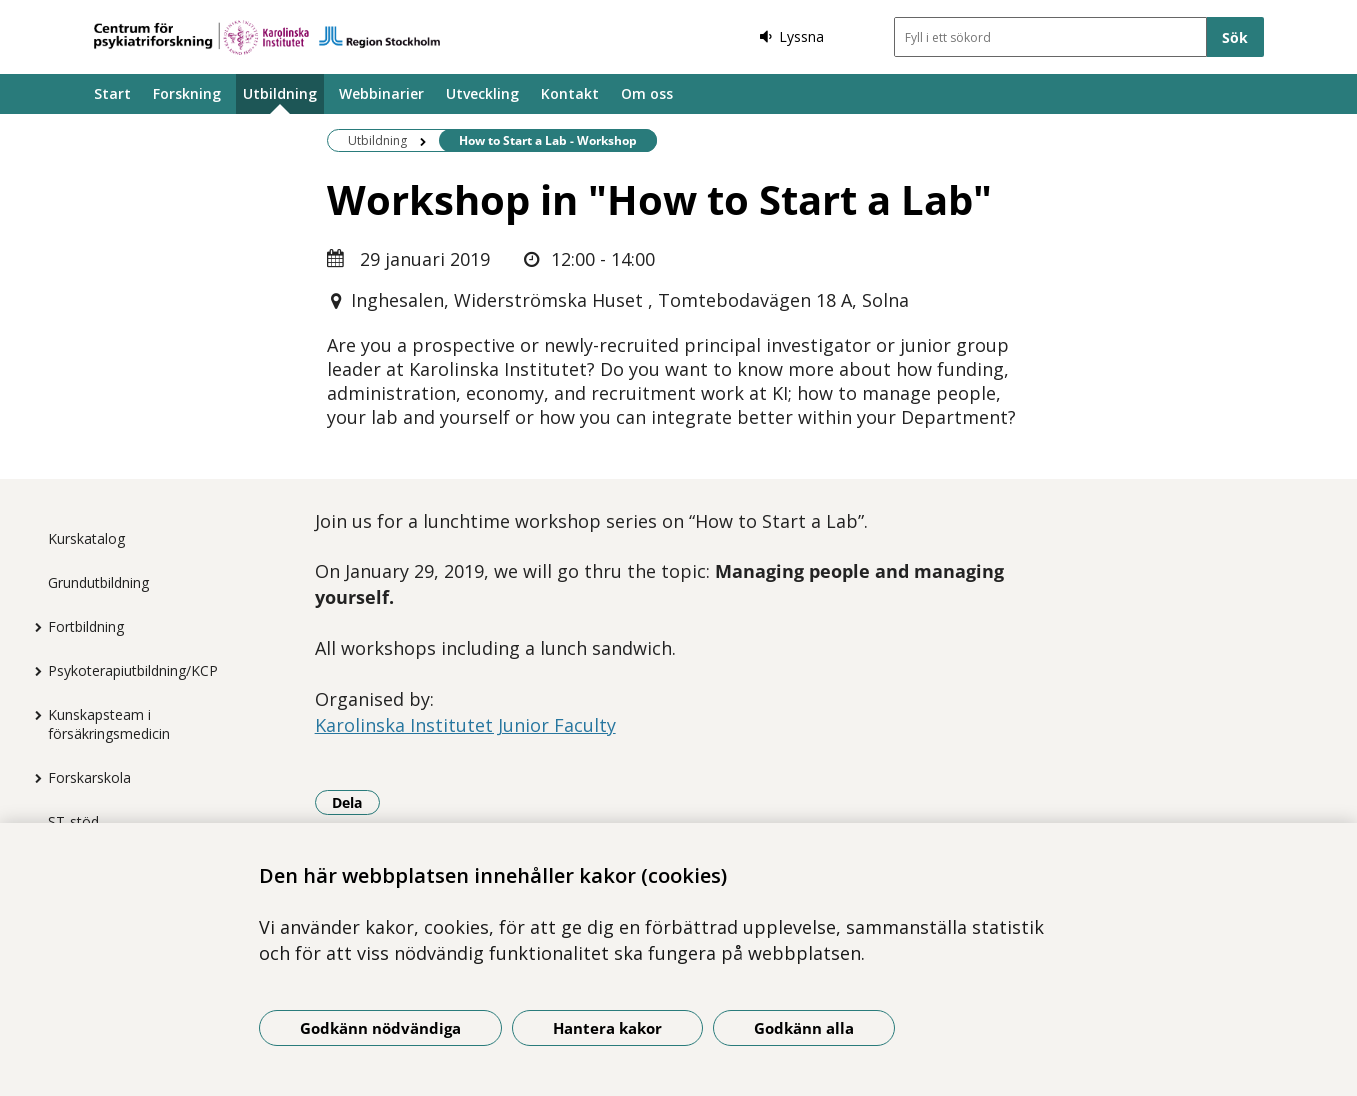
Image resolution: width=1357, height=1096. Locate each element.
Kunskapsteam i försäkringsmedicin (109, 724)
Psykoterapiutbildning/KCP (133, 670)
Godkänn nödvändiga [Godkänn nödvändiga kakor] (380, 1028)
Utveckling (482, 93)
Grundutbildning (98, 582)
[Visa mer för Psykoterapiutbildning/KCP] (33, 671)
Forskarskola (89, 777)
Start (112, 93)
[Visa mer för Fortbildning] (33, 627)
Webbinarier (381, 93)
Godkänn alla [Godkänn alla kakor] (804, 1028)
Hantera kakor (607, 1028)
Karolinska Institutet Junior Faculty (465, 725)
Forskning (187, 93)
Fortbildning (86, 626)
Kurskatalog (86, 538)
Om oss (647, 93)
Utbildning (280, 93)
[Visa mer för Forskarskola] (33, 778)
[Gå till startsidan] (267, 37)
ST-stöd (73, 821)
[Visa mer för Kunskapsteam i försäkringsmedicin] (33, 715)
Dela (356, 802)
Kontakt (570, 93)
